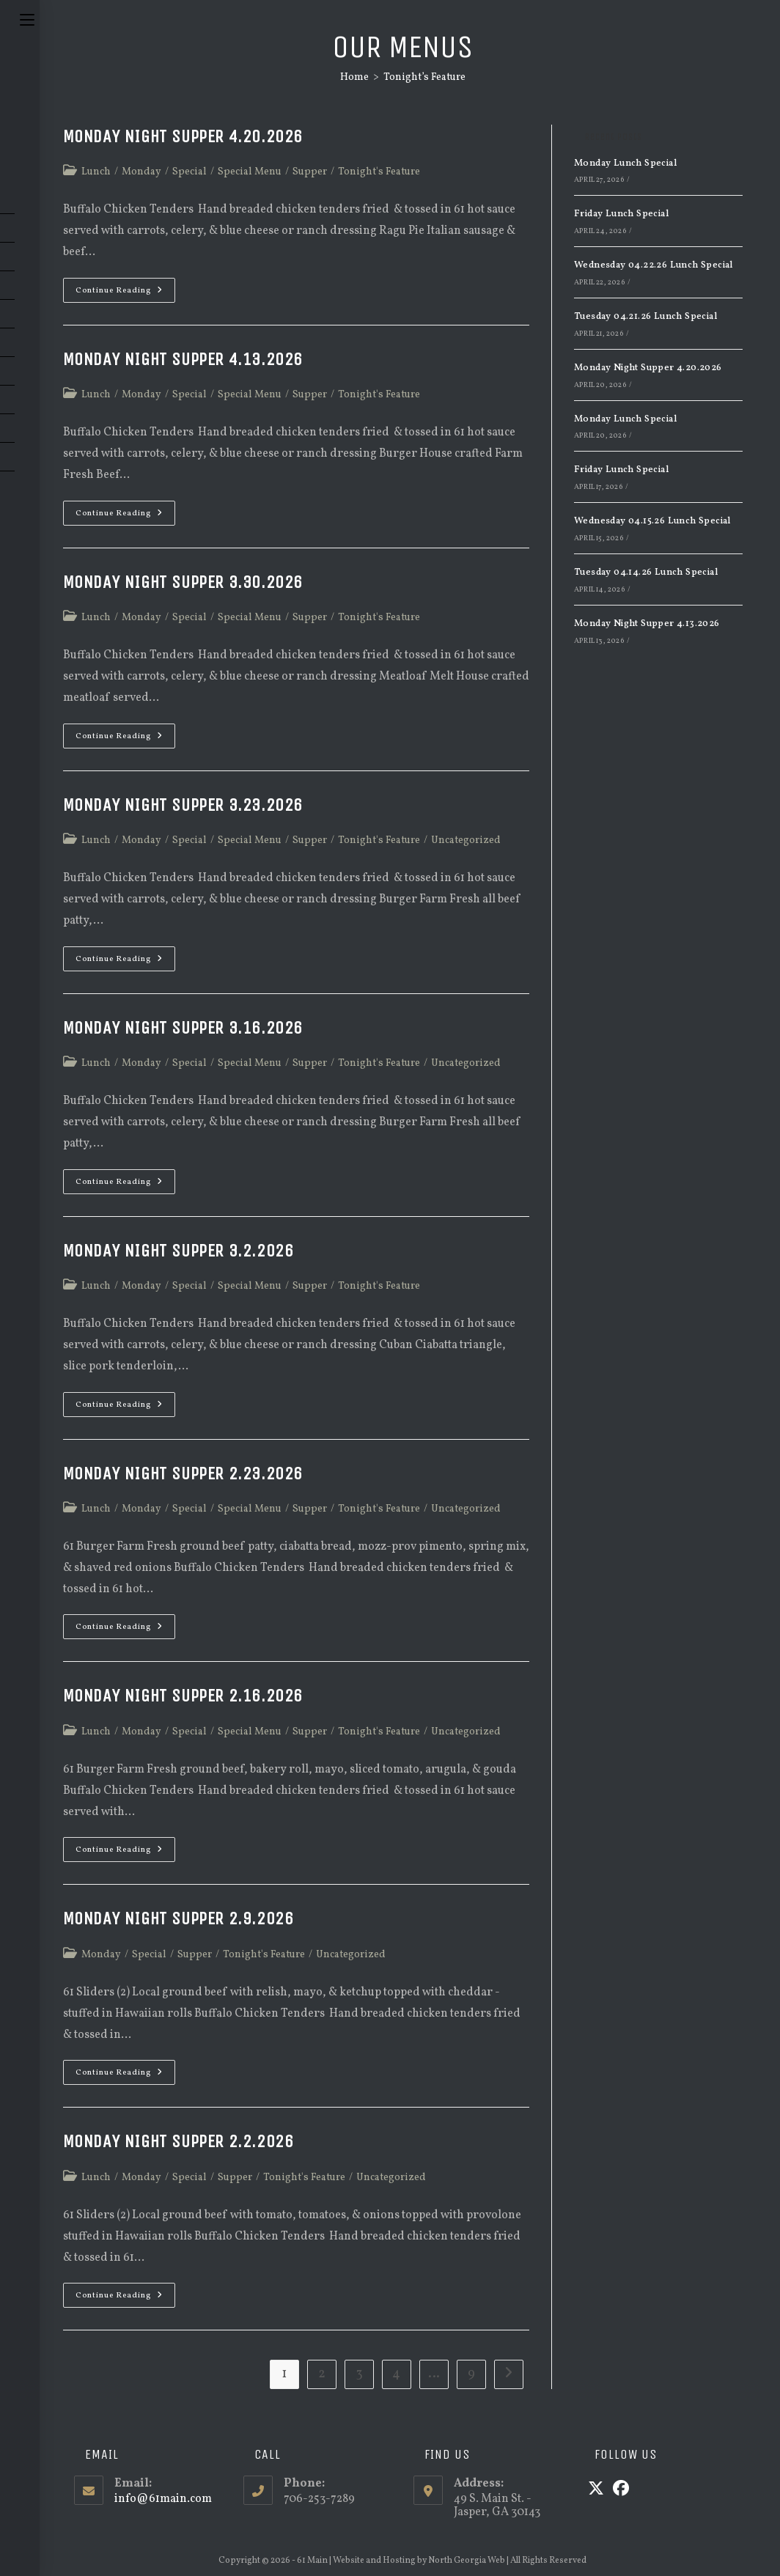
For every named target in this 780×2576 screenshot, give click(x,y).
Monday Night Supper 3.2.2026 (178, 1250)
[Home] (354, 77)
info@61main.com (163, 2499)
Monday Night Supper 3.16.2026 (183, 1027)
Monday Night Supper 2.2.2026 (178, 2141)
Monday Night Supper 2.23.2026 (183, 1473)
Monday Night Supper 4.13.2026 (183, 359)
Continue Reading (125, 293)
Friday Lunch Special (621, 214)
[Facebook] (621, 2490)
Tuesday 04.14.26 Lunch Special (646, 572)
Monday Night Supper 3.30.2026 (183, 582)
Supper (309, 172)
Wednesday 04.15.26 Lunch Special (652, 521)
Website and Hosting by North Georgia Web (419, 2560)
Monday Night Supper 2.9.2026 (178, 1918)
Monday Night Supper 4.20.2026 (183, 136)
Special (189, 172)
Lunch (96, 172)
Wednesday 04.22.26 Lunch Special (653, 265)
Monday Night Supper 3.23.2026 (183, 805)
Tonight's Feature (379, 172)
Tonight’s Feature (424, 77)
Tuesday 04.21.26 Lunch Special (645, 316)
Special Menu (250, 172)
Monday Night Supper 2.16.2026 (183, 1695)
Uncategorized (466, 840)
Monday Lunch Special (625, 163)
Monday (141, 172)
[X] (596, 2490)
